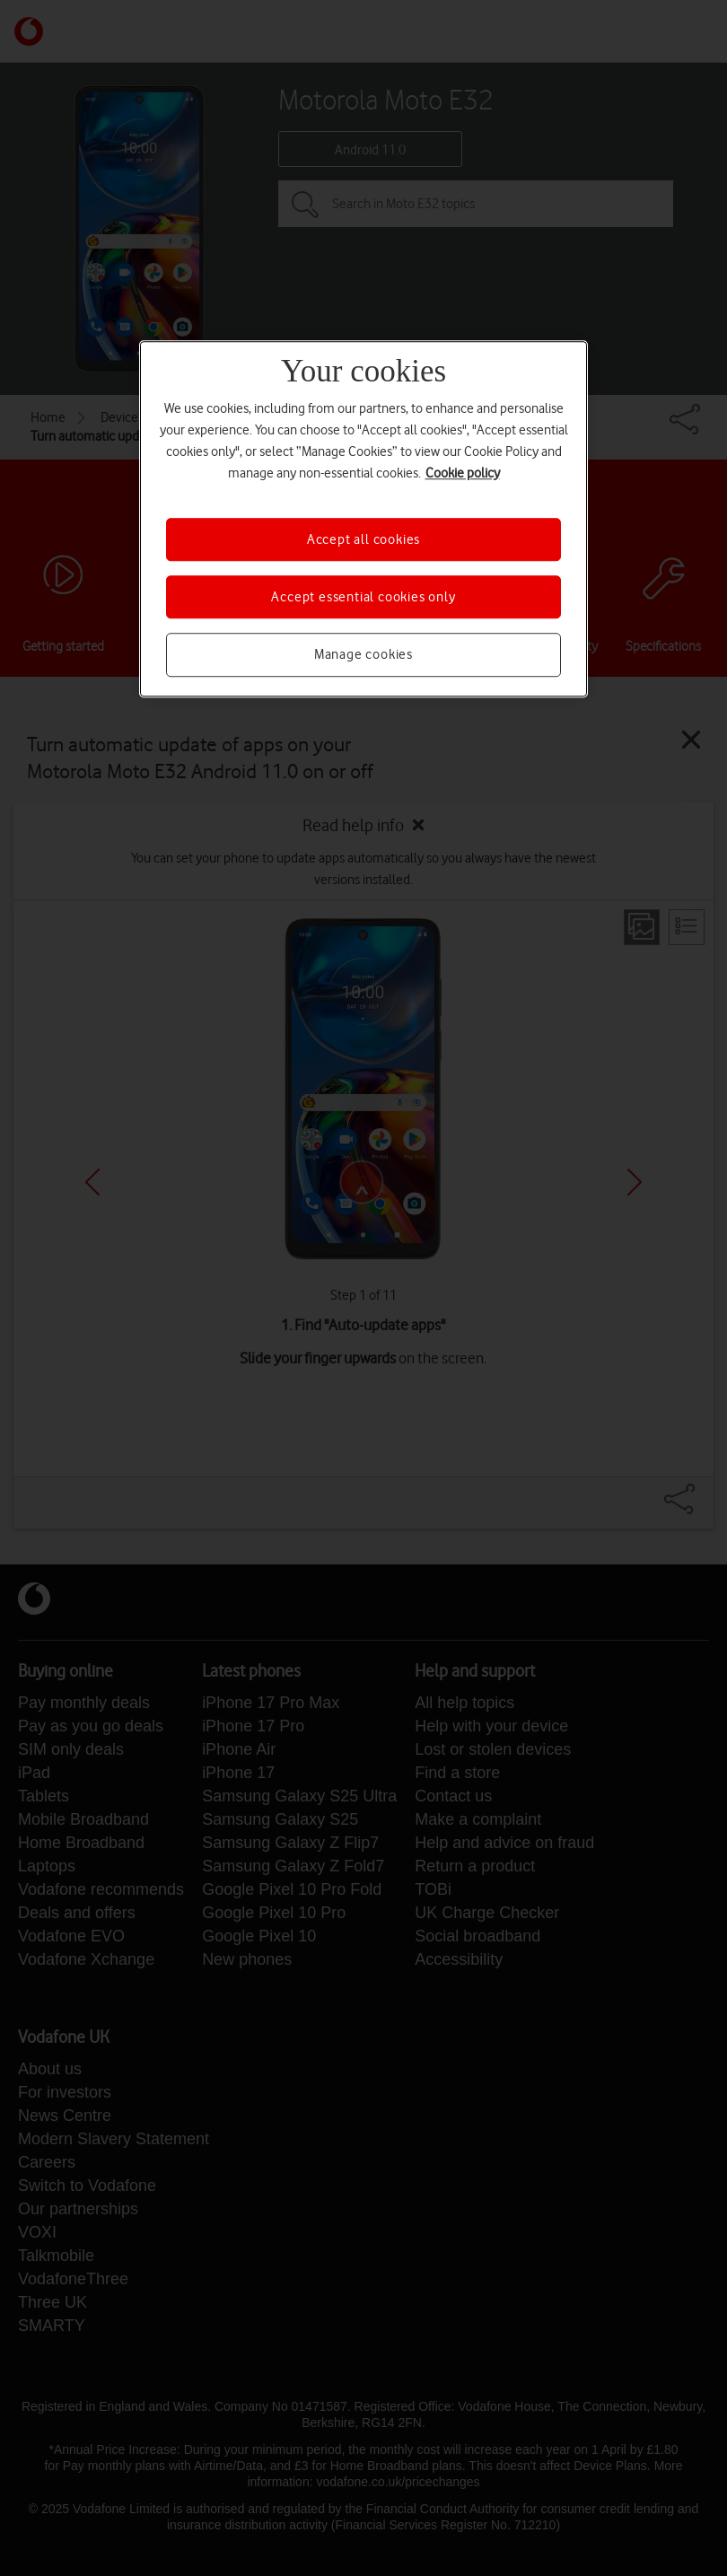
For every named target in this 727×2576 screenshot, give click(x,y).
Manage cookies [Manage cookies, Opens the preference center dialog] (363, 655)
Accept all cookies (363, 539)
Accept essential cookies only (363, 597)
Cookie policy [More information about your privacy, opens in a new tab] (462, 473)
